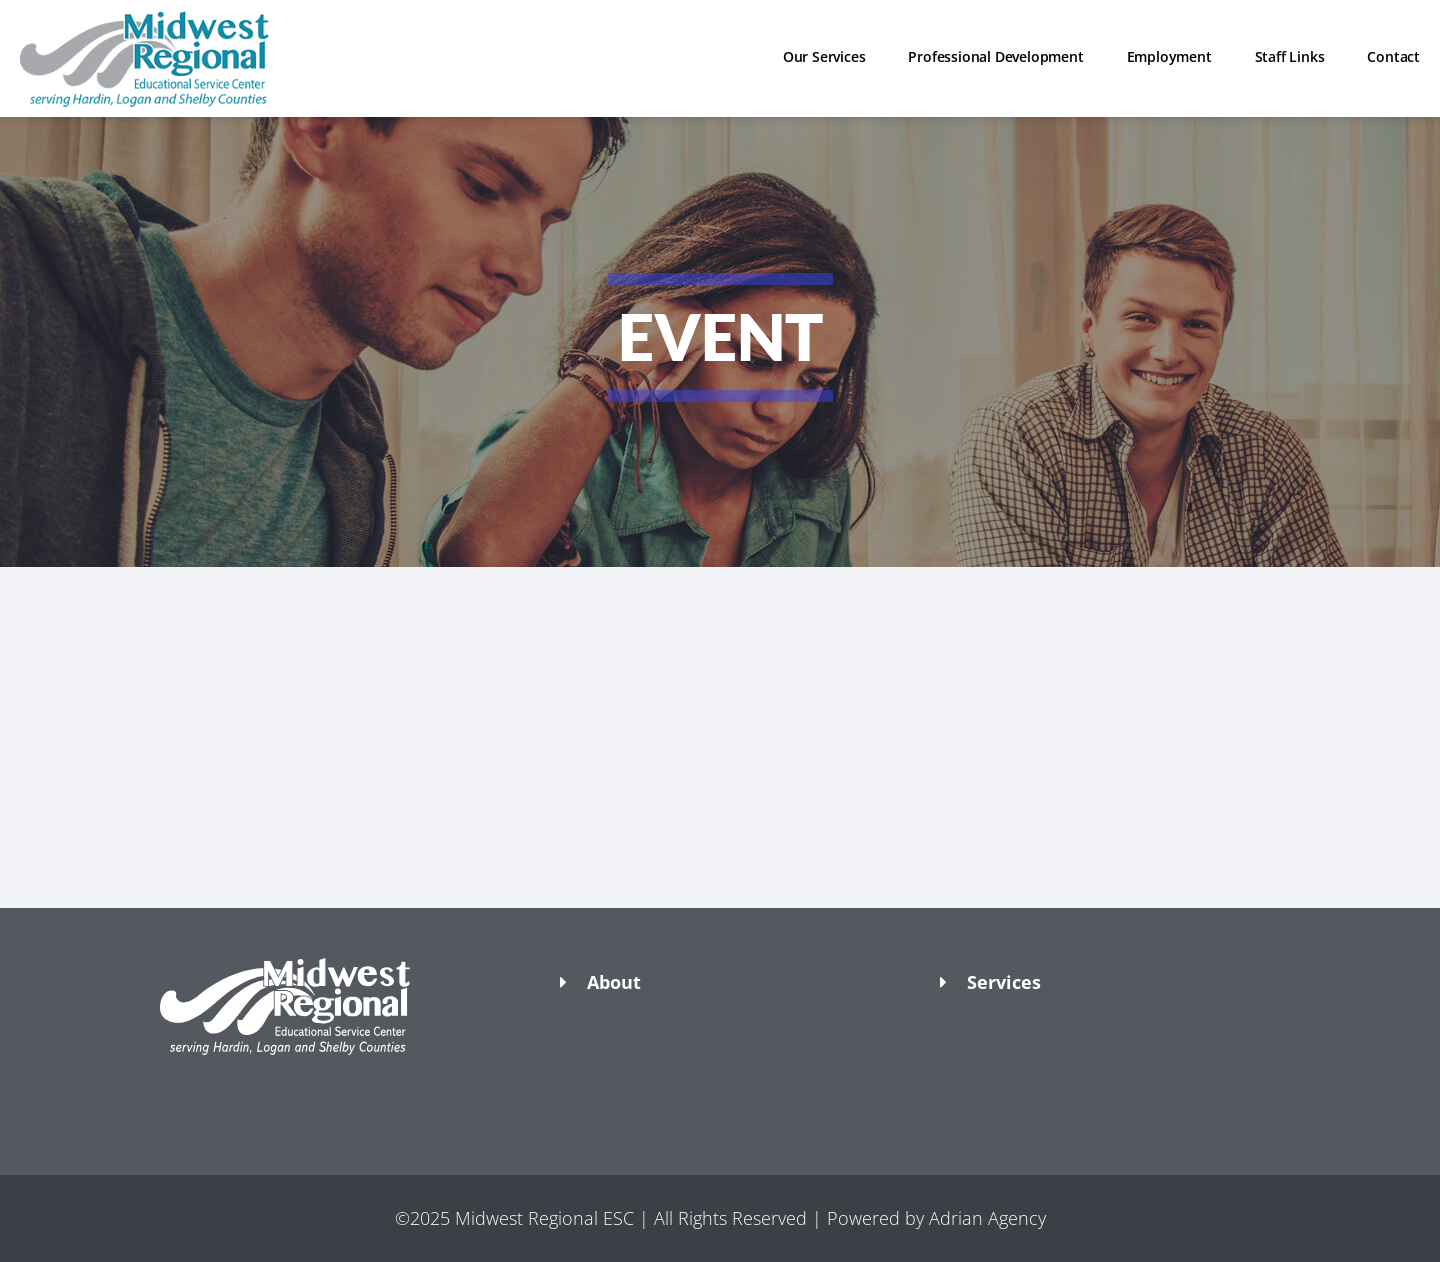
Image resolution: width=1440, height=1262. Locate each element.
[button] (340, 1090)
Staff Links (1290, 56)
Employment (1169, 56)
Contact (1393, 56)
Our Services (824, 56)
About (614, 982)
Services (1004, 982)
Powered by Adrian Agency (936, 1218)
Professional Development (995, 56)
